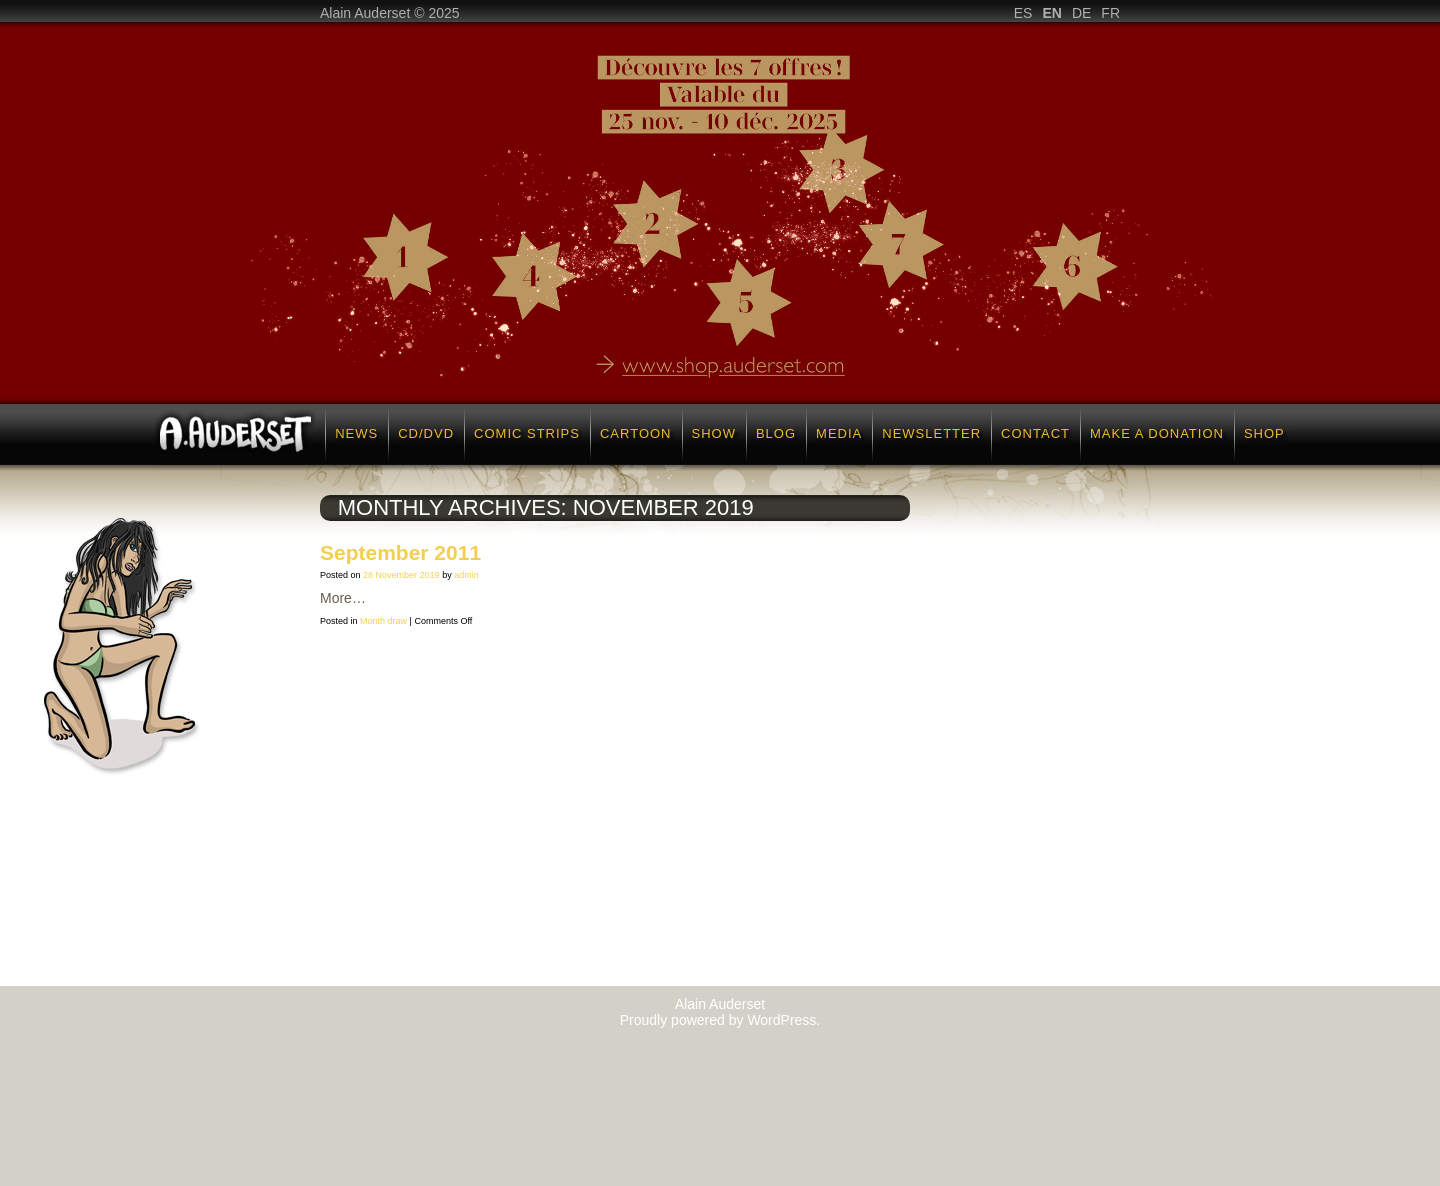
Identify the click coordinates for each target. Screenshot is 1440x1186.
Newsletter (931, 433)
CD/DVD (426, 433)
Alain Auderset (720, 1004)
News (356, 433)
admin (466, 575)
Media (839, 433)
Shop (1264, 433)
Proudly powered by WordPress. (720, 1020)
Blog (776, 433)
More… (343, 598)
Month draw (383, 621)
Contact (1035, 433)
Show (714, 433)
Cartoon (636, 433)
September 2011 (400, 552)
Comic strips (527, 433)
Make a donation (1157, 433)
